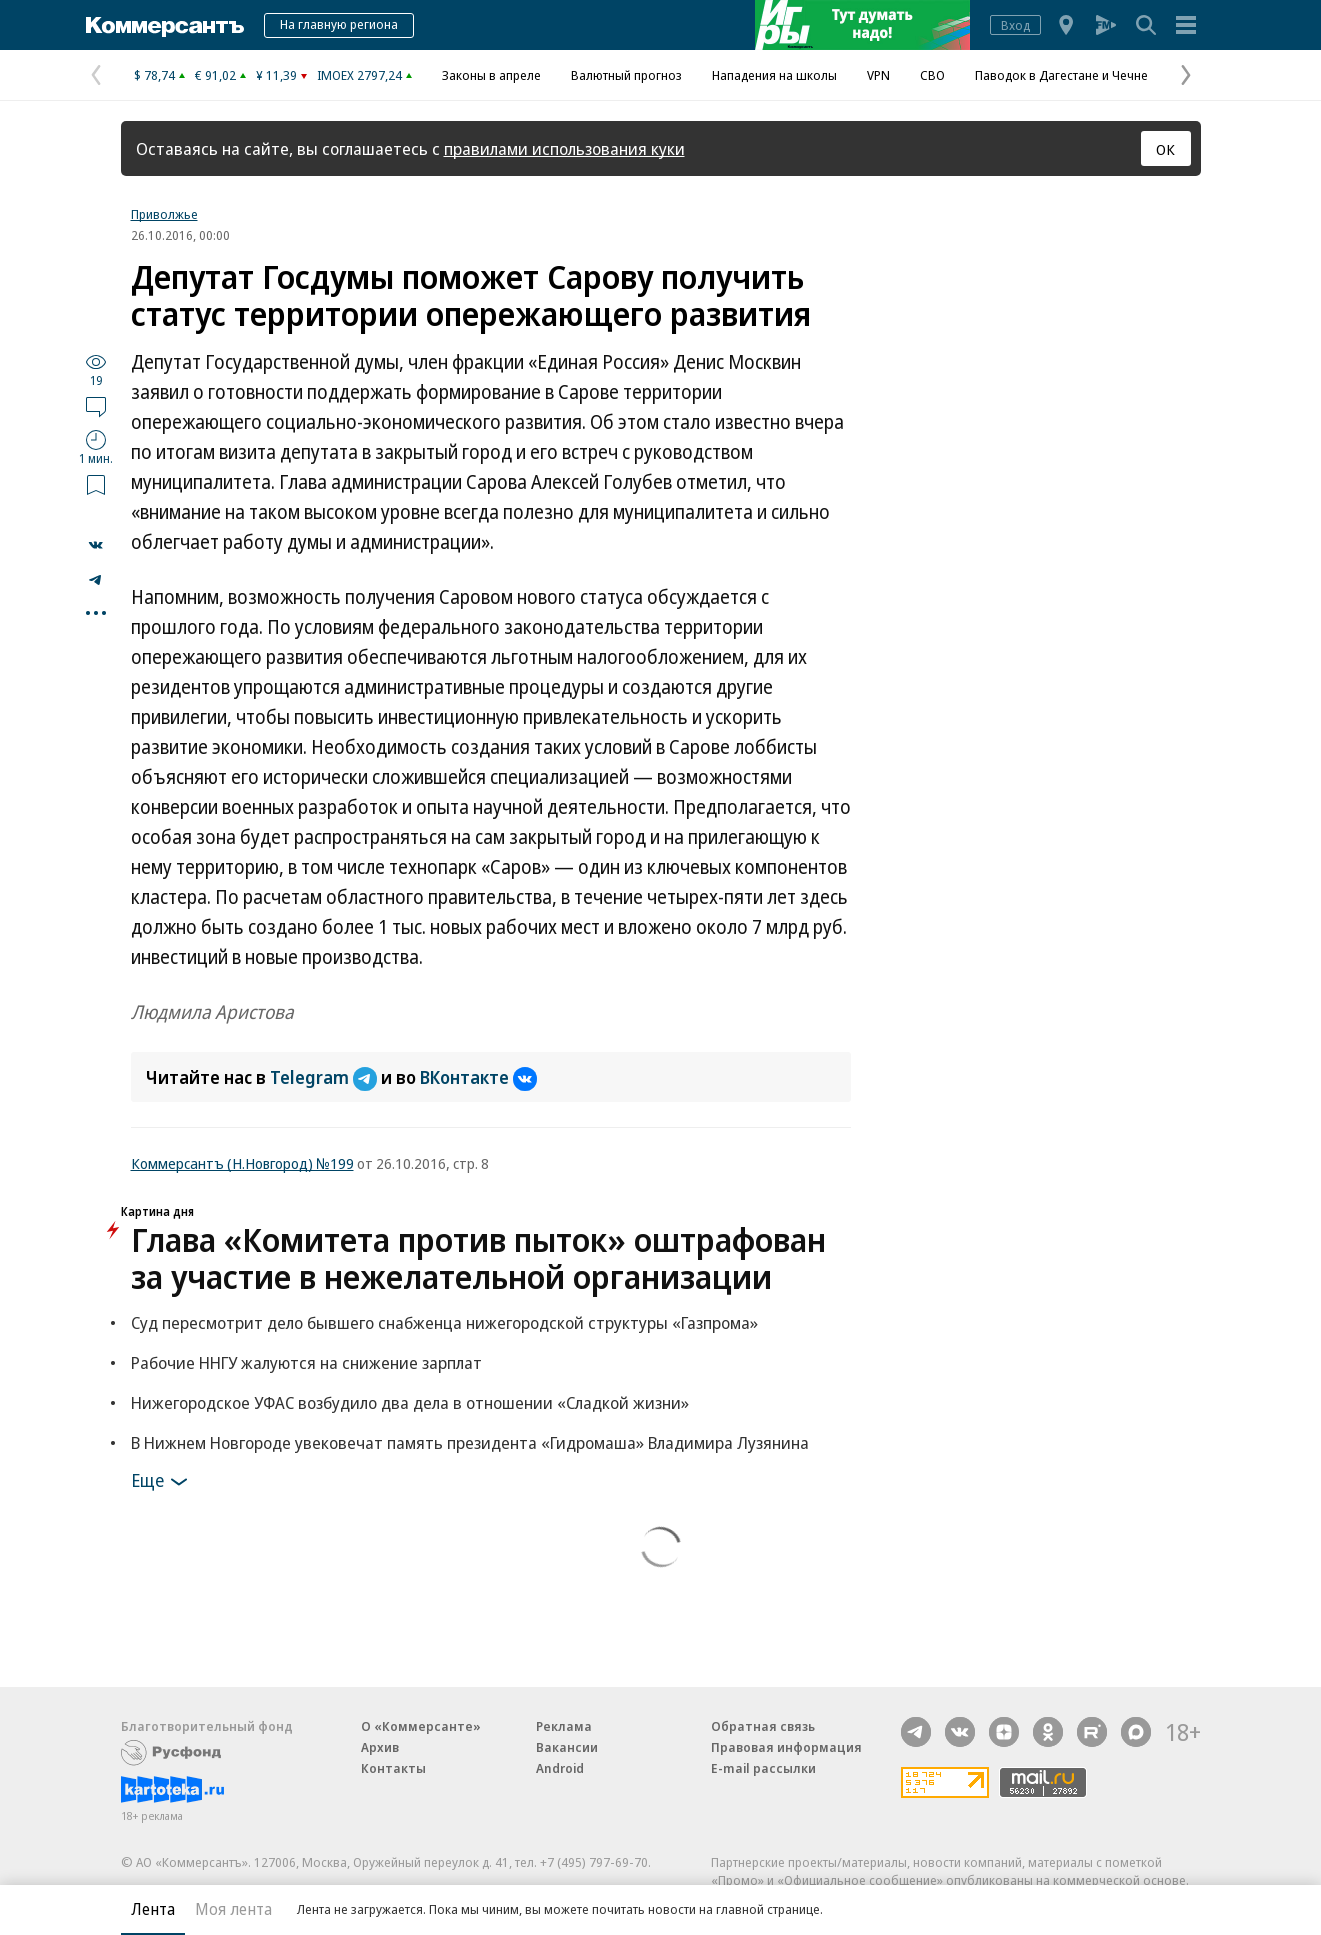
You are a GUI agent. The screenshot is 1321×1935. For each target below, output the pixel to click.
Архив (380, 1747)
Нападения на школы (774, 75)
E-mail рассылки (763, 1768)
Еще (162, 1482)
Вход (1015, 25)
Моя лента (233, 1909)
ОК (1165, 149)
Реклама (564, 1726)
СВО (932, 75)
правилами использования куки (564, 148)
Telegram (325, 1077)
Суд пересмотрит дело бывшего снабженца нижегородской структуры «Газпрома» (444, 1322)
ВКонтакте (478, 1077)
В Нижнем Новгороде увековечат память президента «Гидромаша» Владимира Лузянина (470, 1442)
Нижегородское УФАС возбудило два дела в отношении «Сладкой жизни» (410, 1402)
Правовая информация (786, 1747)
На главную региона (339, 24)
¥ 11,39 (276, 75)
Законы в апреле (491, 75)
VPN (878, 75)
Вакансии (567, 1747)
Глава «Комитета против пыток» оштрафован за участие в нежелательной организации (478, 1258)
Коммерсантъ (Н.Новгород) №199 (242, 1163)
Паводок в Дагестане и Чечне (1061, 75)
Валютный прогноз (626, 75)
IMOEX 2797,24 (359, 75)
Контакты (393, 1768)
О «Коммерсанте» (421, 1726)
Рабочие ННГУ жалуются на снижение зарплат (306, 1362)
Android (560, 1768)
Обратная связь (763, 1726)
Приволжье (164, 214)
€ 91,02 (215, 75)
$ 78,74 (154, 75)
